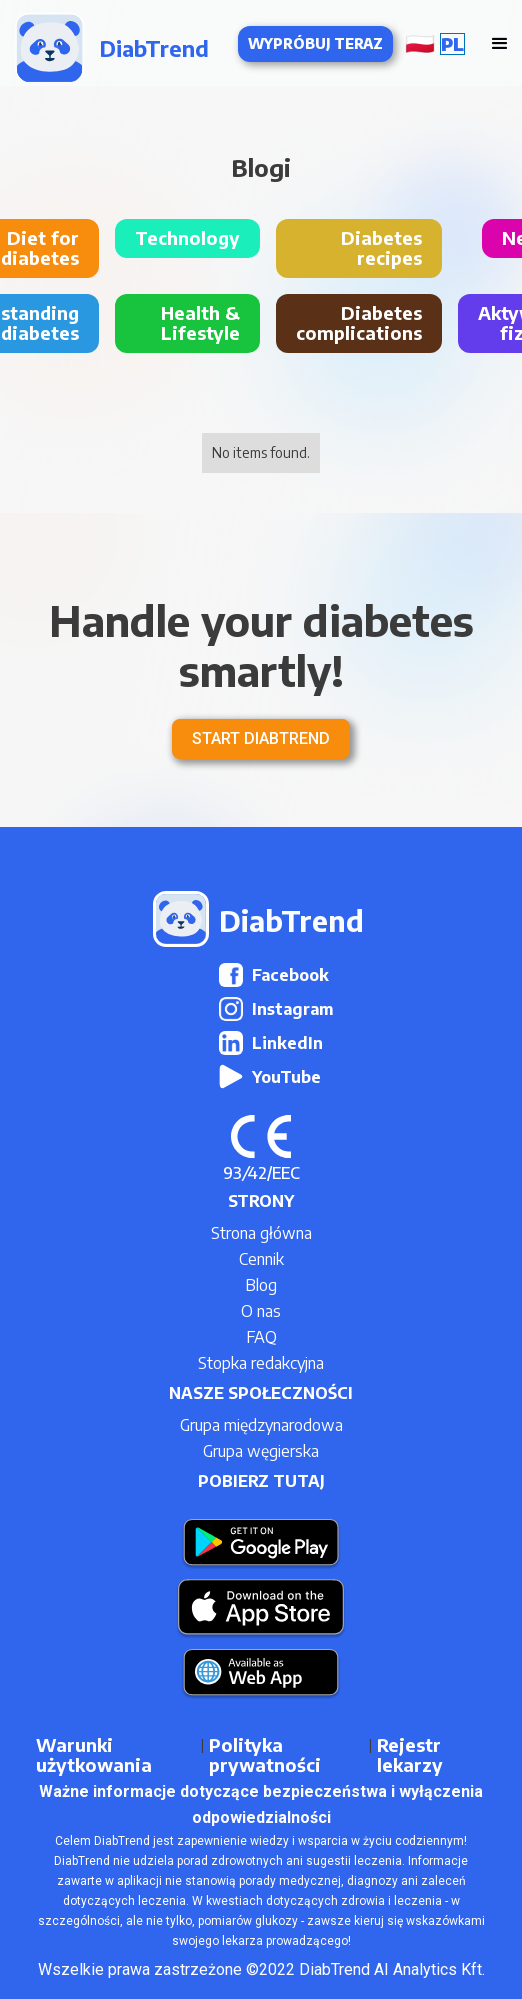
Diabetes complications (359, 322)
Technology (187, 237)
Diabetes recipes (381, 247)
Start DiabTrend (261, 738)
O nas (261, 1311)
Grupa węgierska (261, 1451)
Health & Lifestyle (200, 322)
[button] (440, 44)
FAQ (261, 1337)
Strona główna (261, 1233)
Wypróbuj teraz (315, 43)
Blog (261, 1285)
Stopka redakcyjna (261, 1363)
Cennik (261, 1259)
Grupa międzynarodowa (261, 1425)
